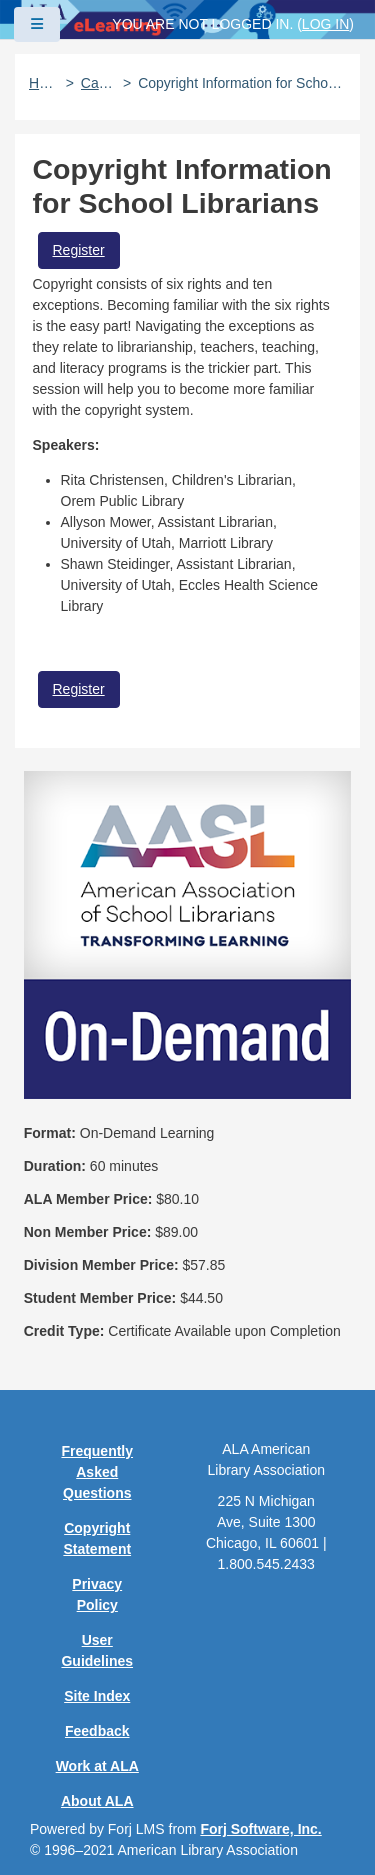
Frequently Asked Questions (97, 1472)
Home (44, 83)
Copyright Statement (97, 1538)
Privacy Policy (97, 1594)
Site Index (97, 1696)
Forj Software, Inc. (260, 1829)
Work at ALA (97, 1766)
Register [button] (79, 250)
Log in (325, 24)
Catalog (98, 83)
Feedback (97, 1731)
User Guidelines (97, 1650)
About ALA (97, 1801)
